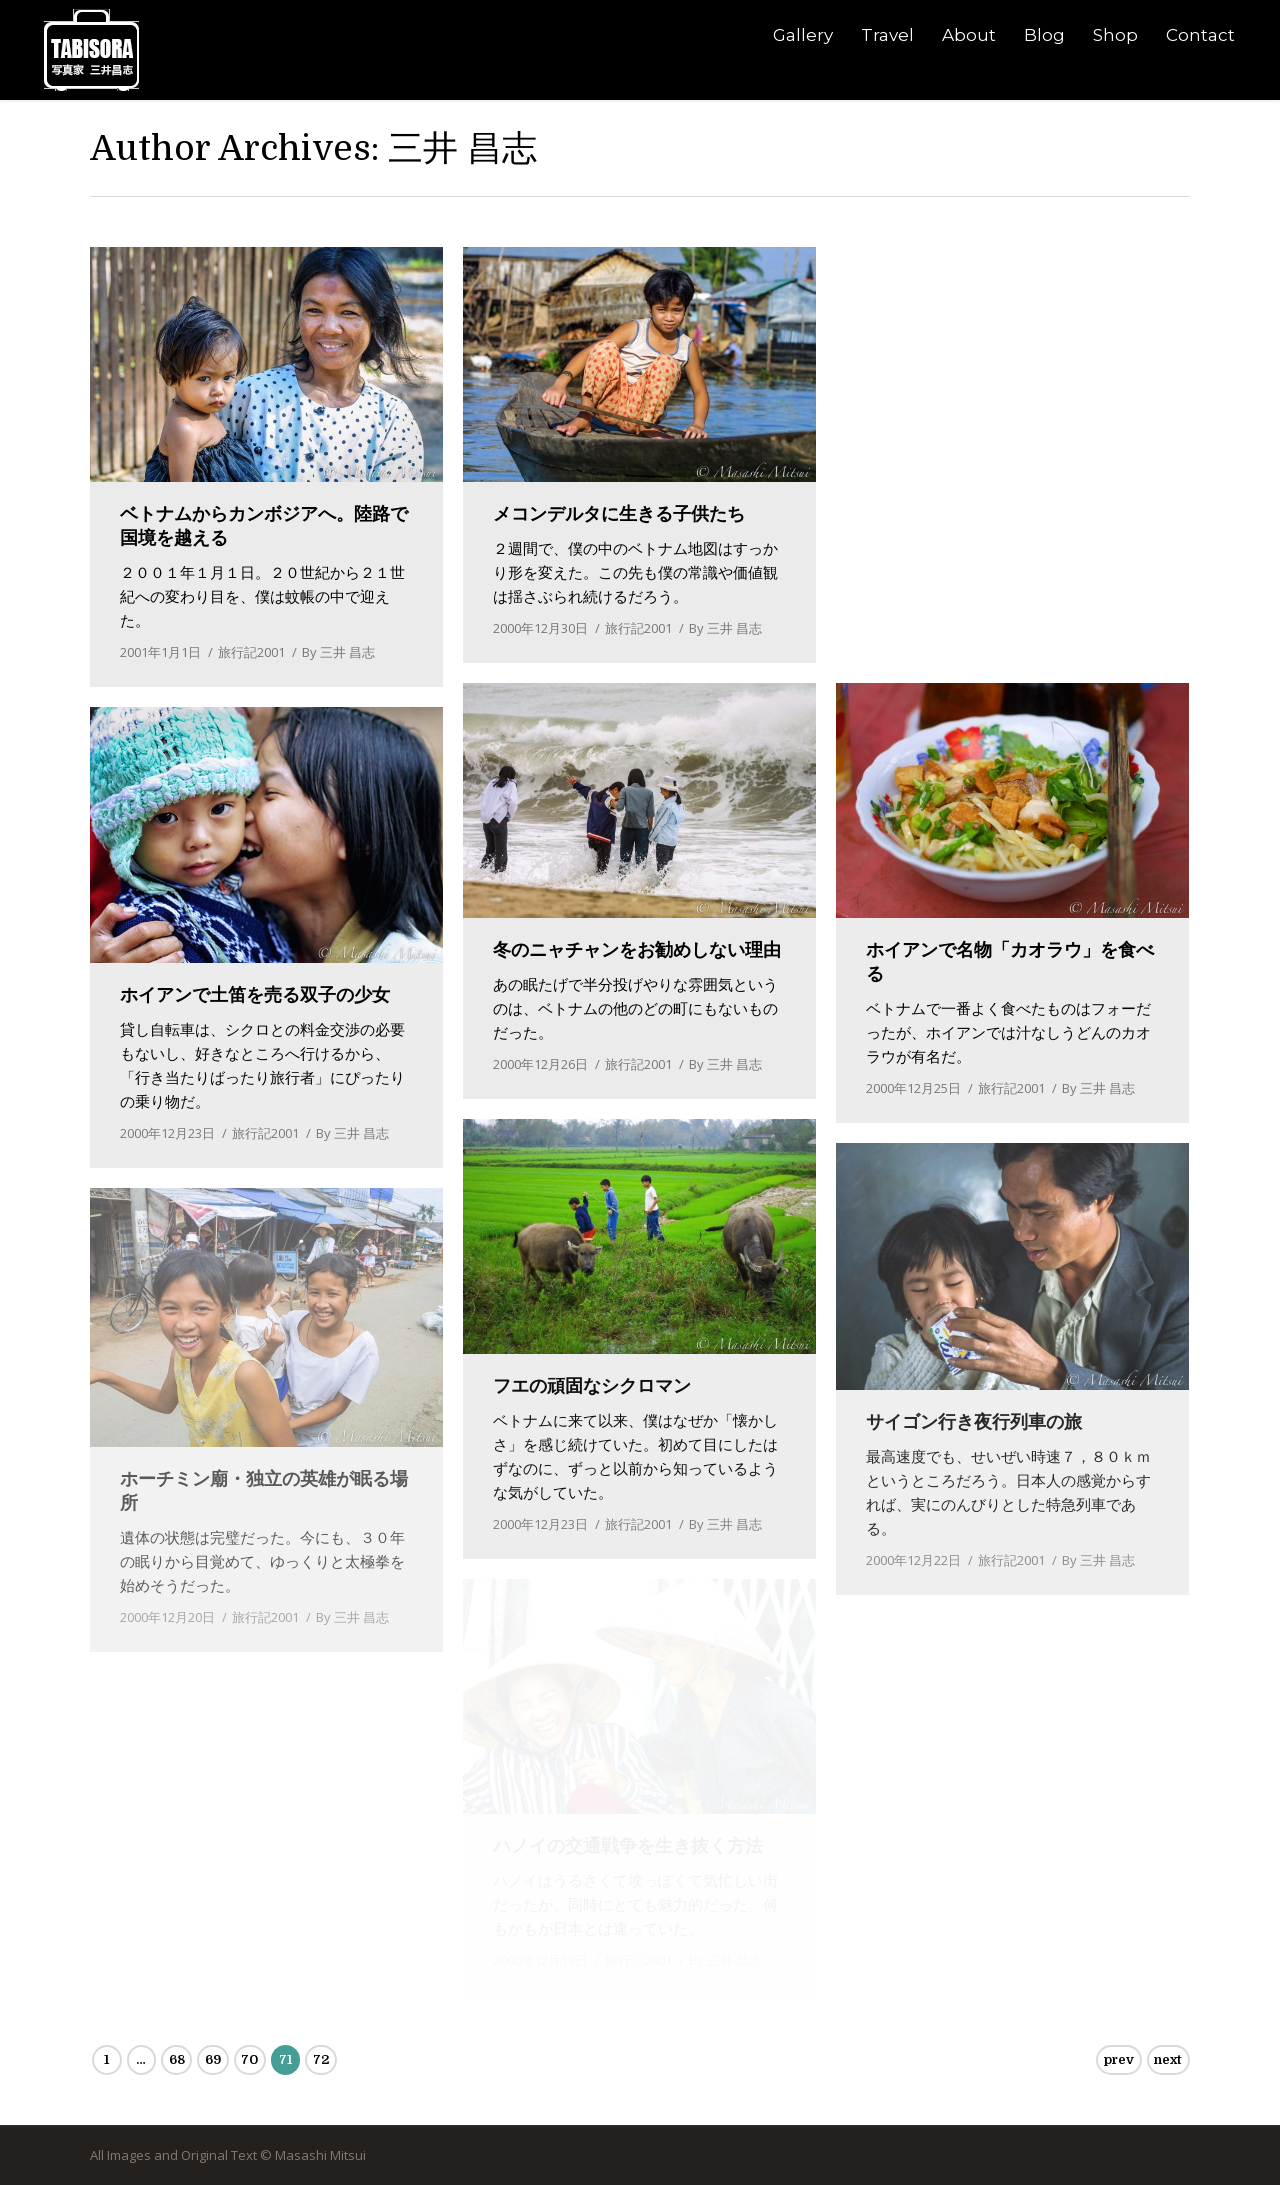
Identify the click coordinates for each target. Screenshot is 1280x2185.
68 (177, 2059)
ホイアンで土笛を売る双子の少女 (255, 995)
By (338, 652)
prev (1119, 2059)
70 (249, 2059)
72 (321, 2059)
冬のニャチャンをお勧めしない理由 (637, 950)
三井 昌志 (462, 148)
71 (285, 2059)
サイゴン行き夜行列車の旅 (974, 1422)
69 (213, 2059)
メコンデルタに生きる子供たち (619, 514)
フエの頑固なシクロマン (592, 1386)
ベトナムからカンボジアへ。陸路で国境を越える (264, 526)
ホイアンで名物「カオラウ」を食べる (1010, 962)
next (1168, 2059)
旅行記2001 (251, 652)
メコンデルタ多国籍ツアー (974, 514)
